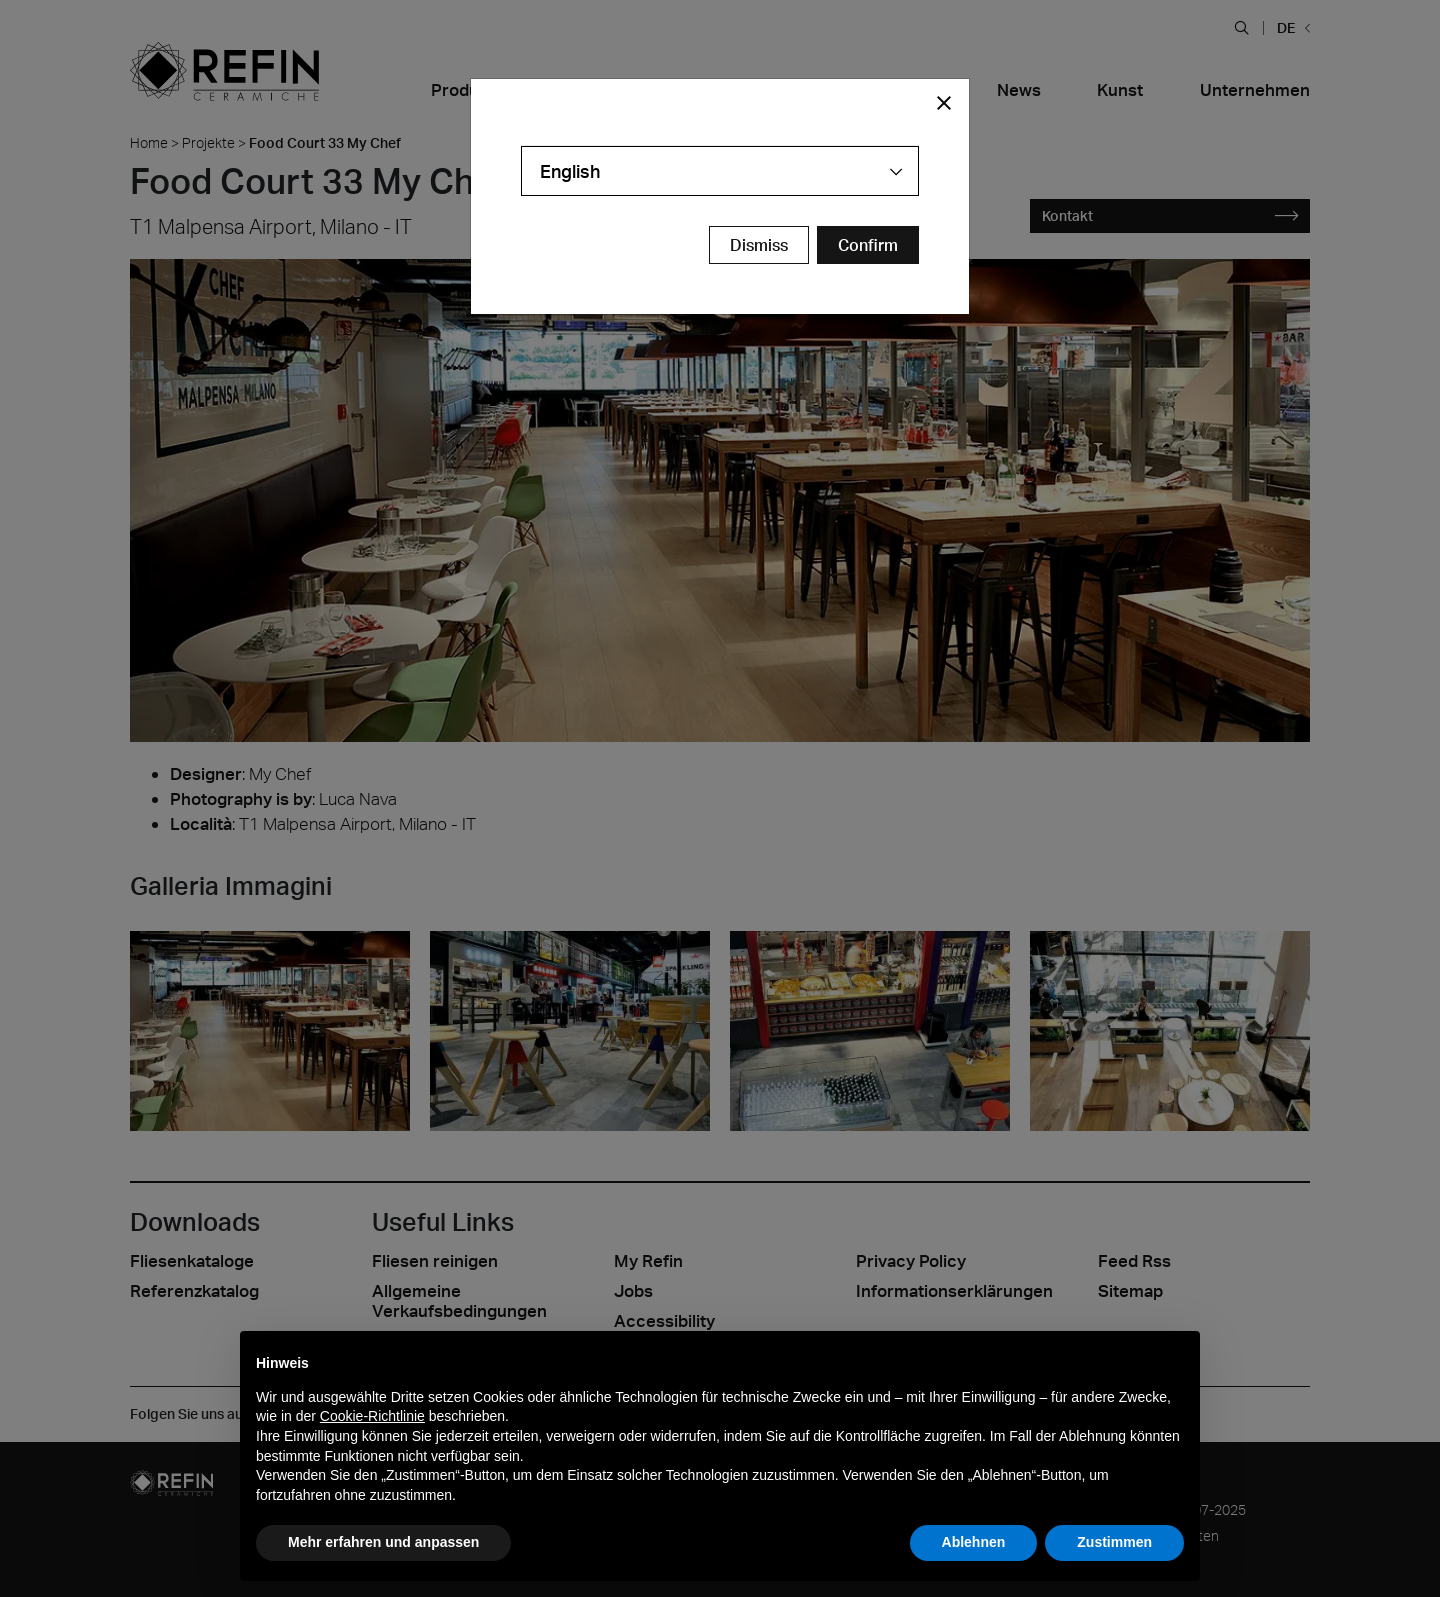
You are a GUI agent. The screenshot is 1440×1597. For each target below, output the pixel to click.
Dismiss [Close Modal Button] (759, 245)
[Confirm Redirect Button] (868, 245)
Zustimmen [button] (1114, 1542)
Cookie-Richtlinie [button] (372, 1416)
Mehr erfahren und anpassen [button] (383, 1542)
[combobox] (720, 171)
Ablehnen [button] (974, 1542)
